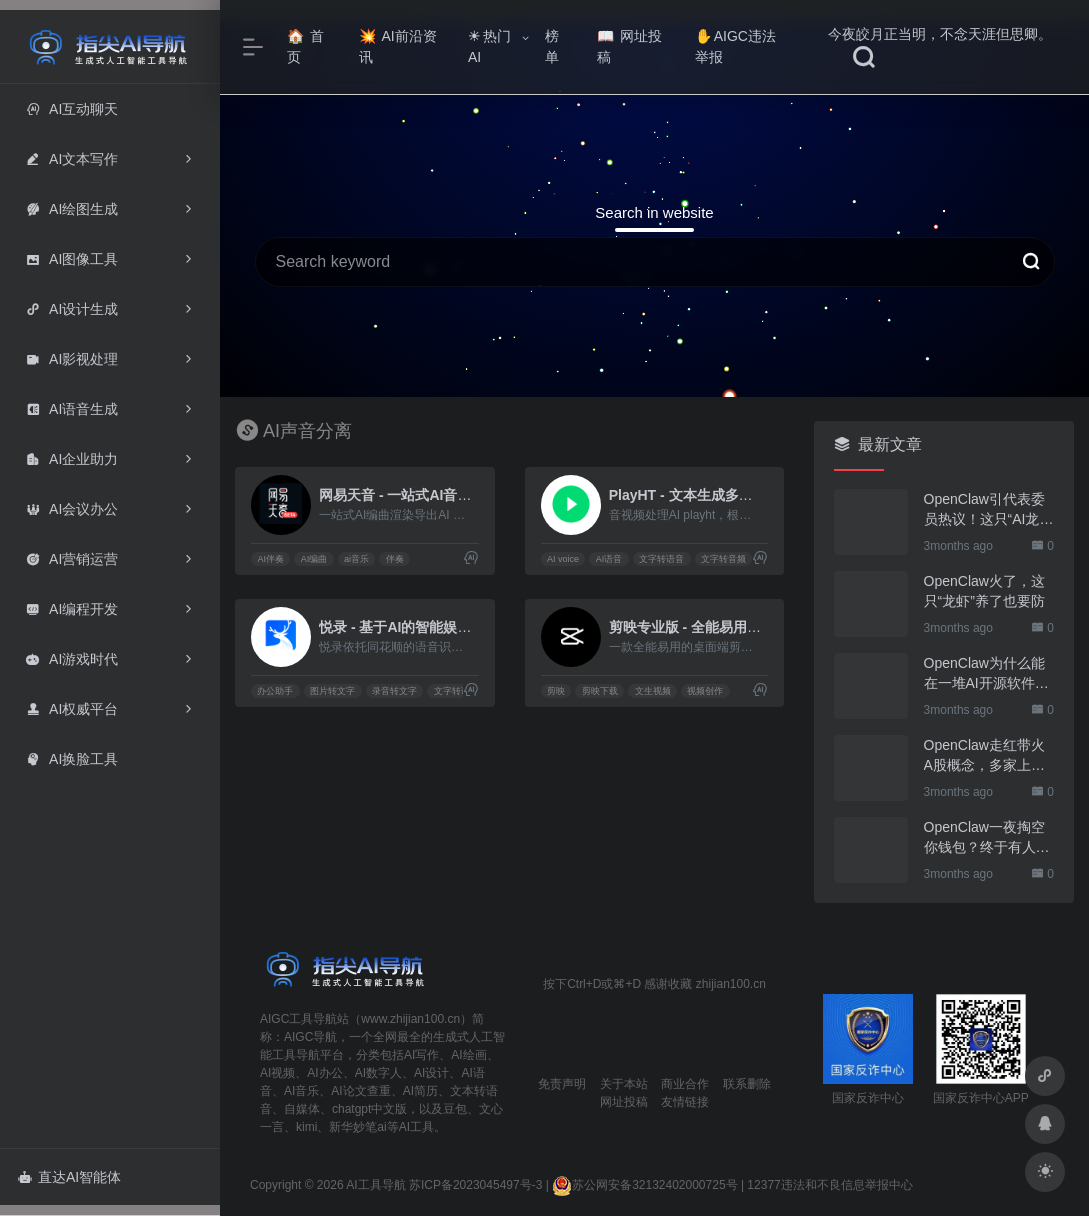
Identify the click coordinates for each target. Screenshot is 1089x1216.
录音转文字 (394, 691)
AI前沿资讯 (397, 46)
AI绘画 (468, 1055)
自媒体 (302, 1109)
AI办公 (324, 1073)
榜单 (552, 46)
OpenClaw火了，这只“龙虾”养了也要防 (984, 591)
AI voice (563, 559)
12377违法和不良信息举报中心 (829, 1185)
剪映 (556, 691)
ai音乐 (356, 559)
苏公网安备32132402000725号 (644, 1185)
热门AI (489, 46)
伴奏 (395, 559)
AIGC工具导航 (298, 1019)
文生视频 (653, 691)
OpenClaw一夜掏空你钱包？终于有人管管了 (987, 838)
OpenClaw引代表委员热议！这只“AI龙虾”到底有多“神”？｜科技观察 (987, 510)
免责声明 (562, 1084)
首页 (305, 46)
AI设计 (431, 1073)
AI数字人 (378, 1073)
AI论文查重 (360, 1091)
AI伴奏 (270, 559)
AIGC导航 (310, 1037)
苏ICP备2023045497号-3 (475, 1185)
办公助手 (275, 691)
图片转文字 (332, 691)
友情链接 (685, 1102)
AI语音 (609, 559)
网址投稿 (629, 46)
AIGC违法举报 (735, 46)
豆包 (455, 1109)
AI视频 (277, 1073)
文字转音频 (723, 559)
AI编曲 (314, 559)
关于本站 (624, 1084)
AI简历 (420, 1091)
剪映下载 (600, 691)
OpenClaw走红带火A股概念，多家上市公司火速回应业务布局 (987, 756)
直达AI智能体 (69, 1177)
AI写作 (421, 1055)
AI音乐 (301, 1091)
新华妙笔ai (357, 1127)
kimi (306, 1127)
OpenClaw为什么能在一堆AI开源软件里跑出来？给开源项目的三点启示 (987, 674)
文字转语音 (661, 559)
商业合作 (685, 1084)
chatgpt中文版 (369, 1109)
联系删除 (747, 1084)
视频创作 (705, 691)
